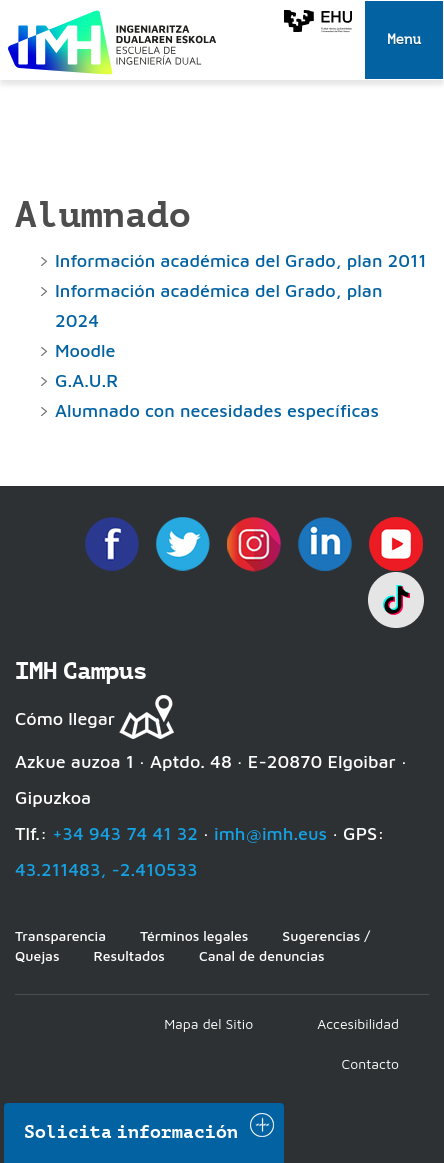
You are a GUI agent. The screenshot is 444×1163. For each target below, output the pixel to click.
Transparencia (60, 935)
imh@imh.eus (270, 833)
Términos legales (194, 935)
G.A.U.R (86, 380)
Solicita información (131, 1132)
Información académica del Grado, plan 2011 (241, 260)
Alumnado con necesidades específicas (217, 410)
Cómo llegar (65, 718)
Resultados (128, 955)
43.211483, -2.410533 (106, 869)
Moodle (85, 350)
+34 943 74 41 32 (125, 833)
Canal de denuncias (262, 955)
